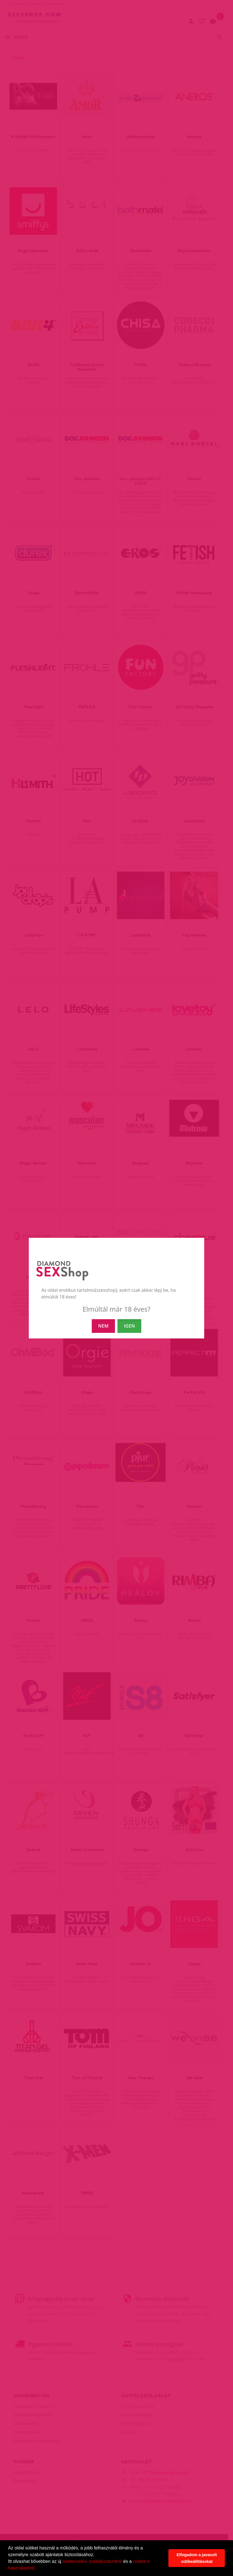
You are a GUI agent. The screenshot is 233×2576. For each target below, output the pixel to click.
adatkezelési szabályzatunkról (92, 2561)
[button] (38, 2569)
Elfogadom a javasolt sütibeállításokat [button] (196, 2558)
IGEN (129, 1326)
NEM (103, 1326)
